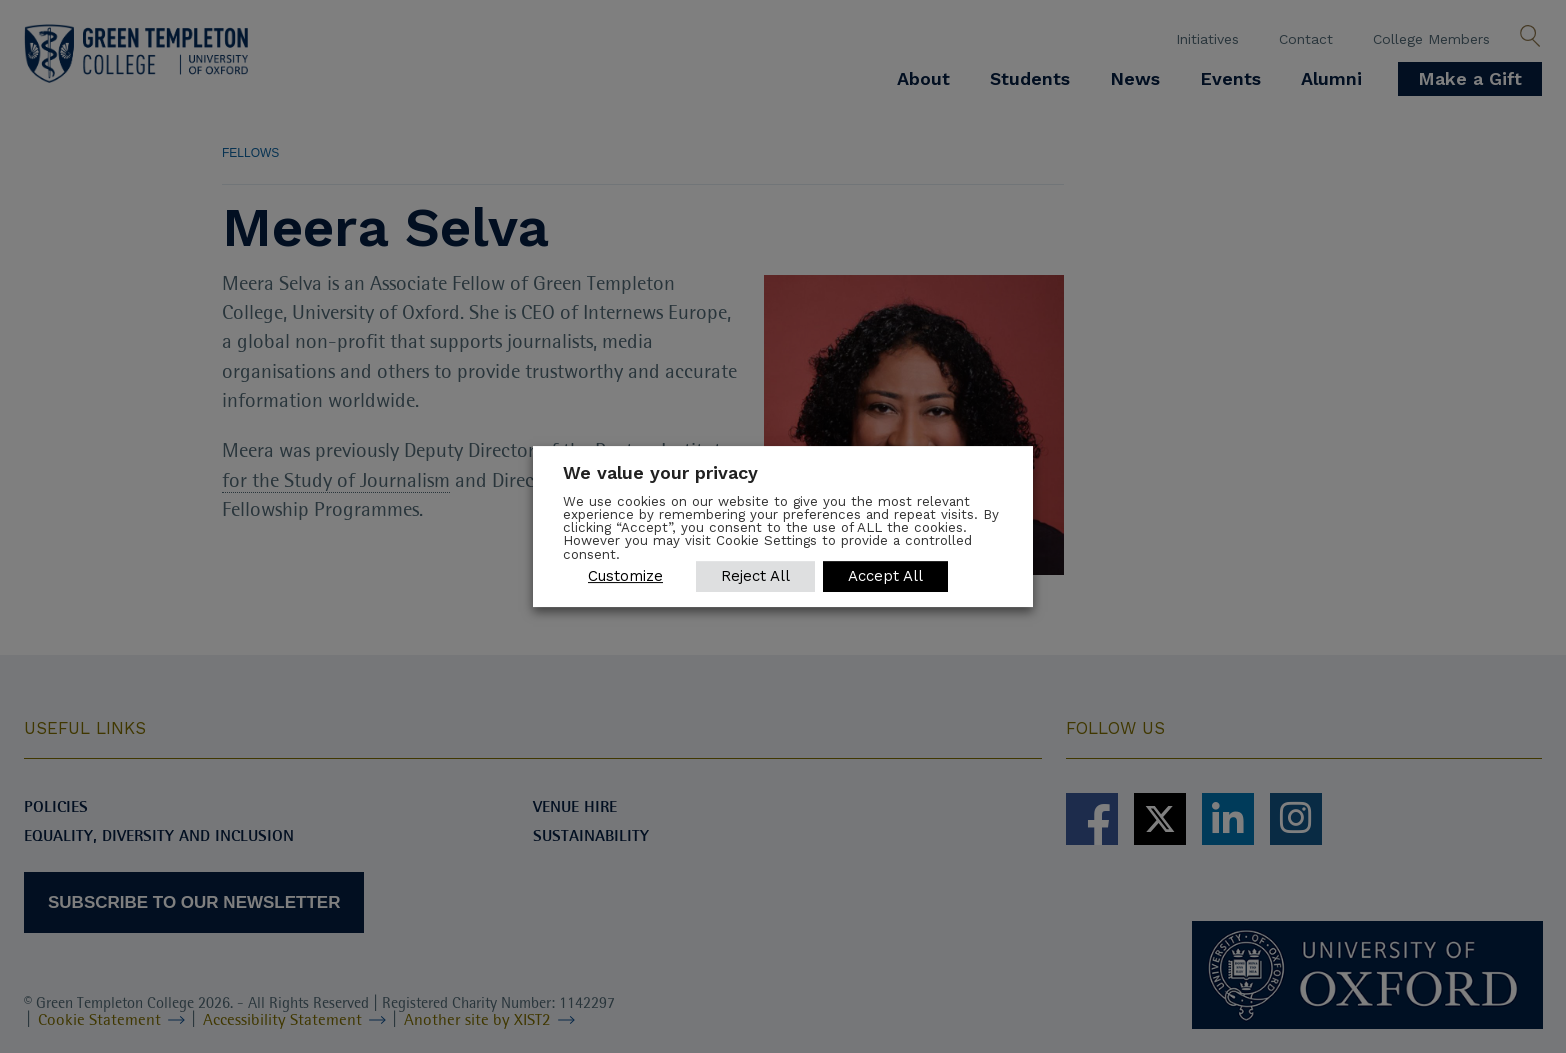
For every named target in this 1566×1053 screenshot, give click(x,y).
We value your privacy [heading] (660, 472)
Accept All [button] (885, 576)
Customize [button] (625, 576)
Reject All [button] (755, 576)
